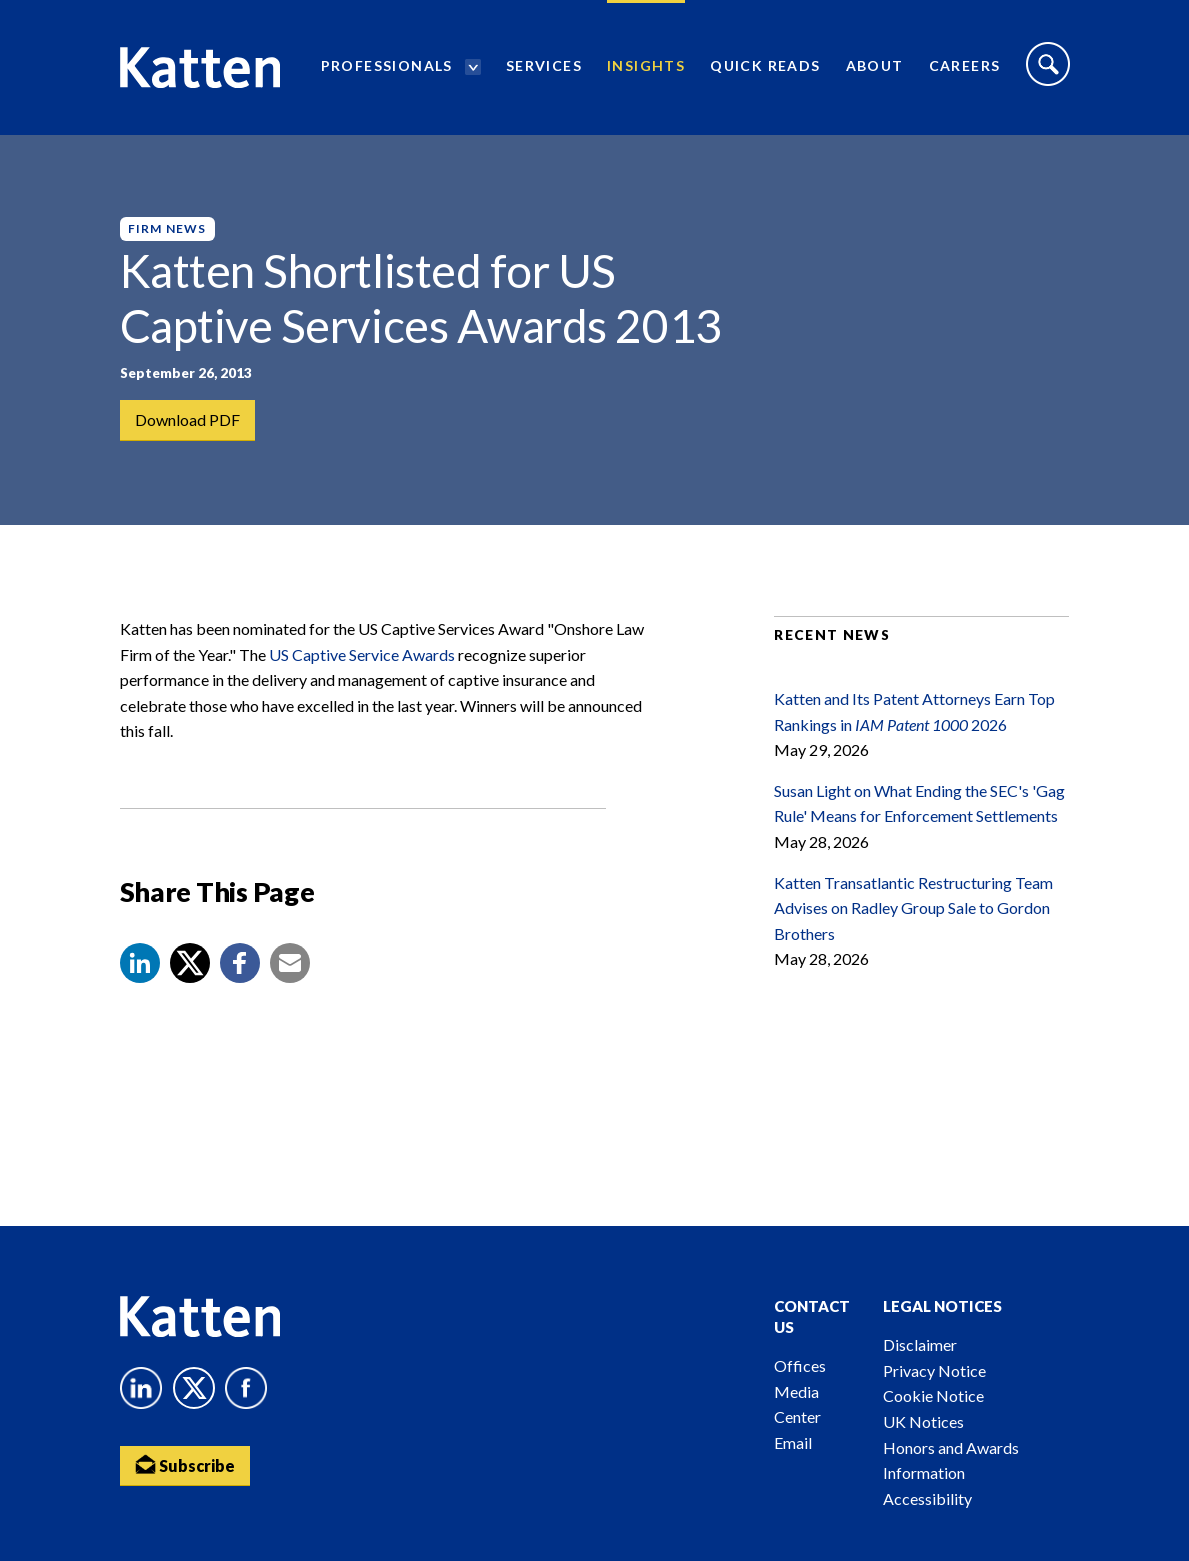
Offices (800, 1365)
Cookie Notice (933, 1395)
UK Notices (923, 1421)
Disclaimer (920, 1344)
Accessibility (927, 1498)
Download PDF (187, 419)
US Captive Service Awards (362, 654)
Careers (965, 65)
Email (793, 1442)
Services (544, 65)
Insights (646, 65)
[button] (140, 963)
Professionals (387, 65)
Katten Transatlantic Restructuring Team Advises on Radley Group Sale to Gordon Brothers (913, 908)
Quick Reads (765, 65)
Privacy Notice (934, 1370)
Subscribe (185, 1464)
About (875, 65)
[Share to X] (190, 963)
